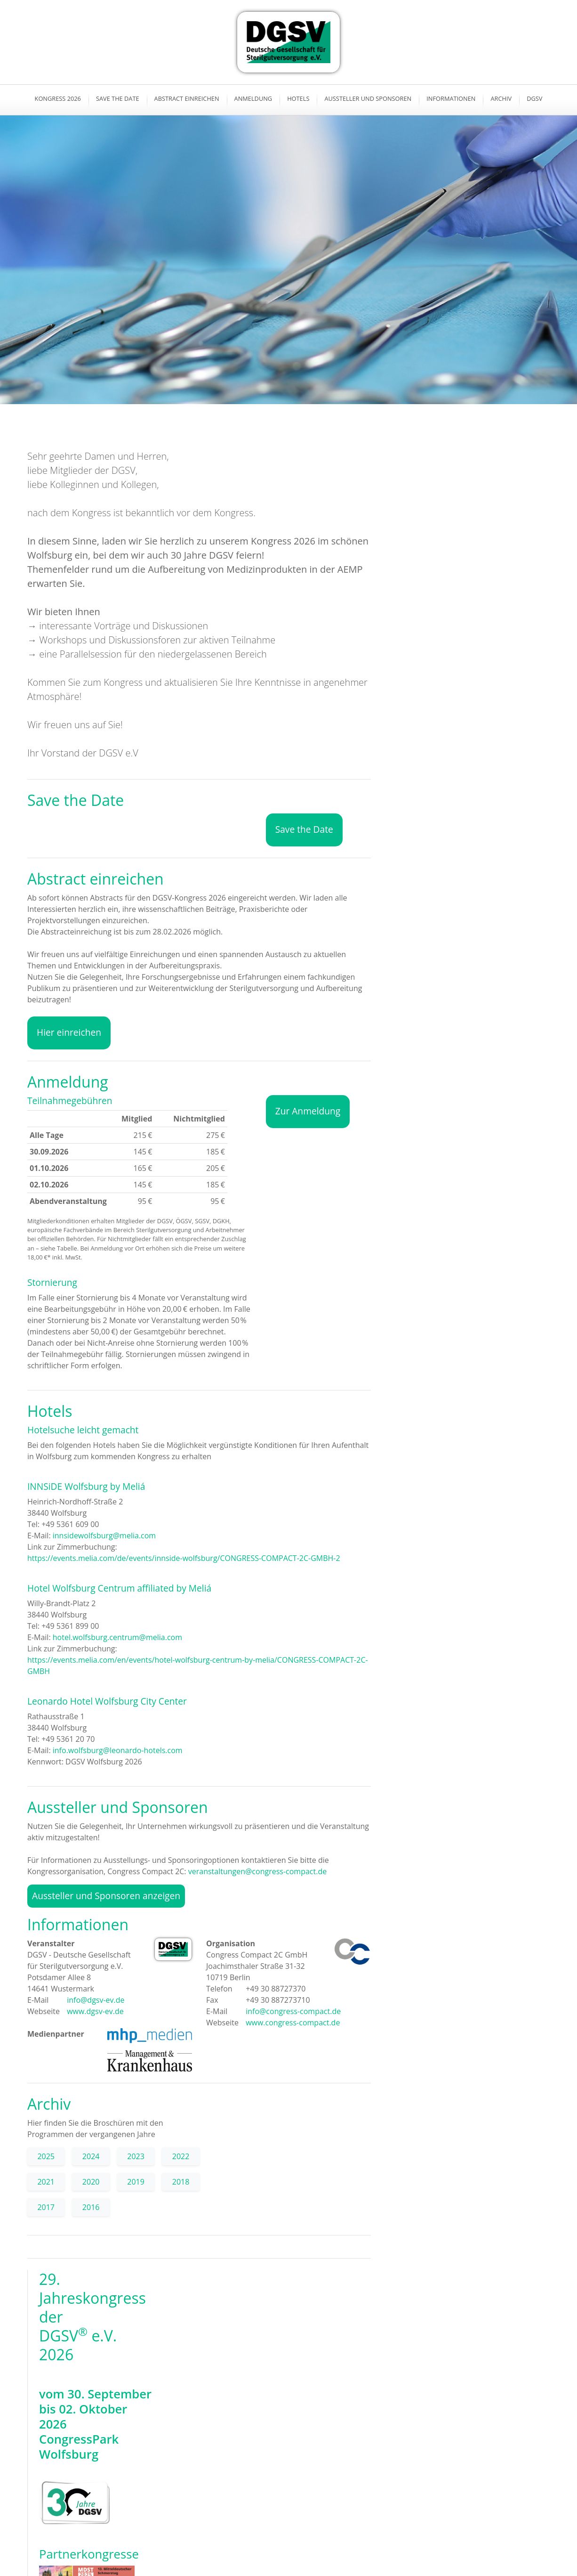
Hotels (298, 98)
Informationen (450, 98)
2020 (91, 2182)
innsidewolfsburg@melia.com (104, 1535)
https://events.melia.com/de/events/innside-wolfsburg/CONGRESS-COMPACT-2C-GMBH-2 (183, 1558)
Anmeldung (253, 98)
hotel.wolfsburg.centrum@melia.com (117, 1637)
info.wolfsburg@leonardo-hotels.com (118, 1750)
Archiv (501, 98)
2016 (91, 2207)
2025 (46, 2156)
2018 (181, 2182)
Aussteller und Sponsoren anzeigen (106, 1895)
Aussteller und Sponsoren (367, 98)
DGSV (534, 98)
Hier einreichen (69, 1032)
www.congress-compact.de (292, 2022)
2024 (91, 2156)
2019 (135, 2182)
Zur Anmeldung (308, 1111)
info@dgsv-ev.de (95, 2000)
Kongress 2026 (58, 98)
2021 (46, 2182)
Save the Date (117, 98)
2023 (135, 2156)
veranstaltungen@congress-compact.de (257, 1871)
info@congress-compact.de (292, 2011)
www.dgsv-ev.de (94, 2011)
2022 (181, 2156)
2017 (46, 2207)
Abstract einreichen (186, 98)
